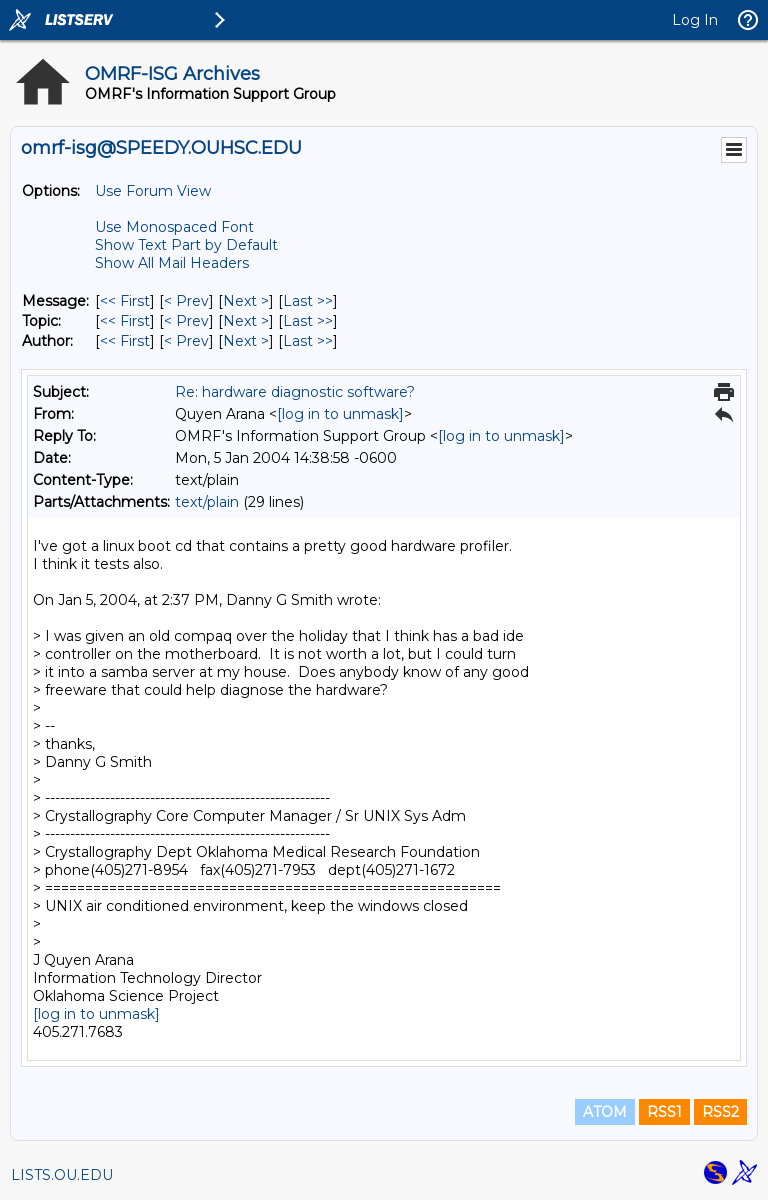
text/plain (207, 502)
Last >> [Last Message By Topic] (308, 321)
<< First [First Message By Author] (125, 341)
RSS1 (664, 1112)
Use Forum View (153, 191)
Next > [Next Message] (246, 301)
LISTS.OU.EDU (62, 1175)
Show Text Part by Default (186, 245)
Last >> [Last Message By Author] (308, 341)
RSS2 (720, 1112)
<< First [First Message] (125, 301)
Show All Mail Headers (172, 263)
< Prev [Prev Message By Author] (186, 341)
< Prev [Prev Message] (186, 301)
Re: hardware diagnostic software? (295, 392)
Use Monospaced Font (174, 227)
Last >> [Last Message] (308, 301)
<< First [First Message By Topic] (125, 321)
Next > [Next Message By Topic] (246, 321)
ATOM (605, 1112)
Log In (695, 20)
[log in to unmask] (340, 414)
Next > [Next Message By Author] (246, 341)
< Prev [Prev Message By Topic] (186, 321)
